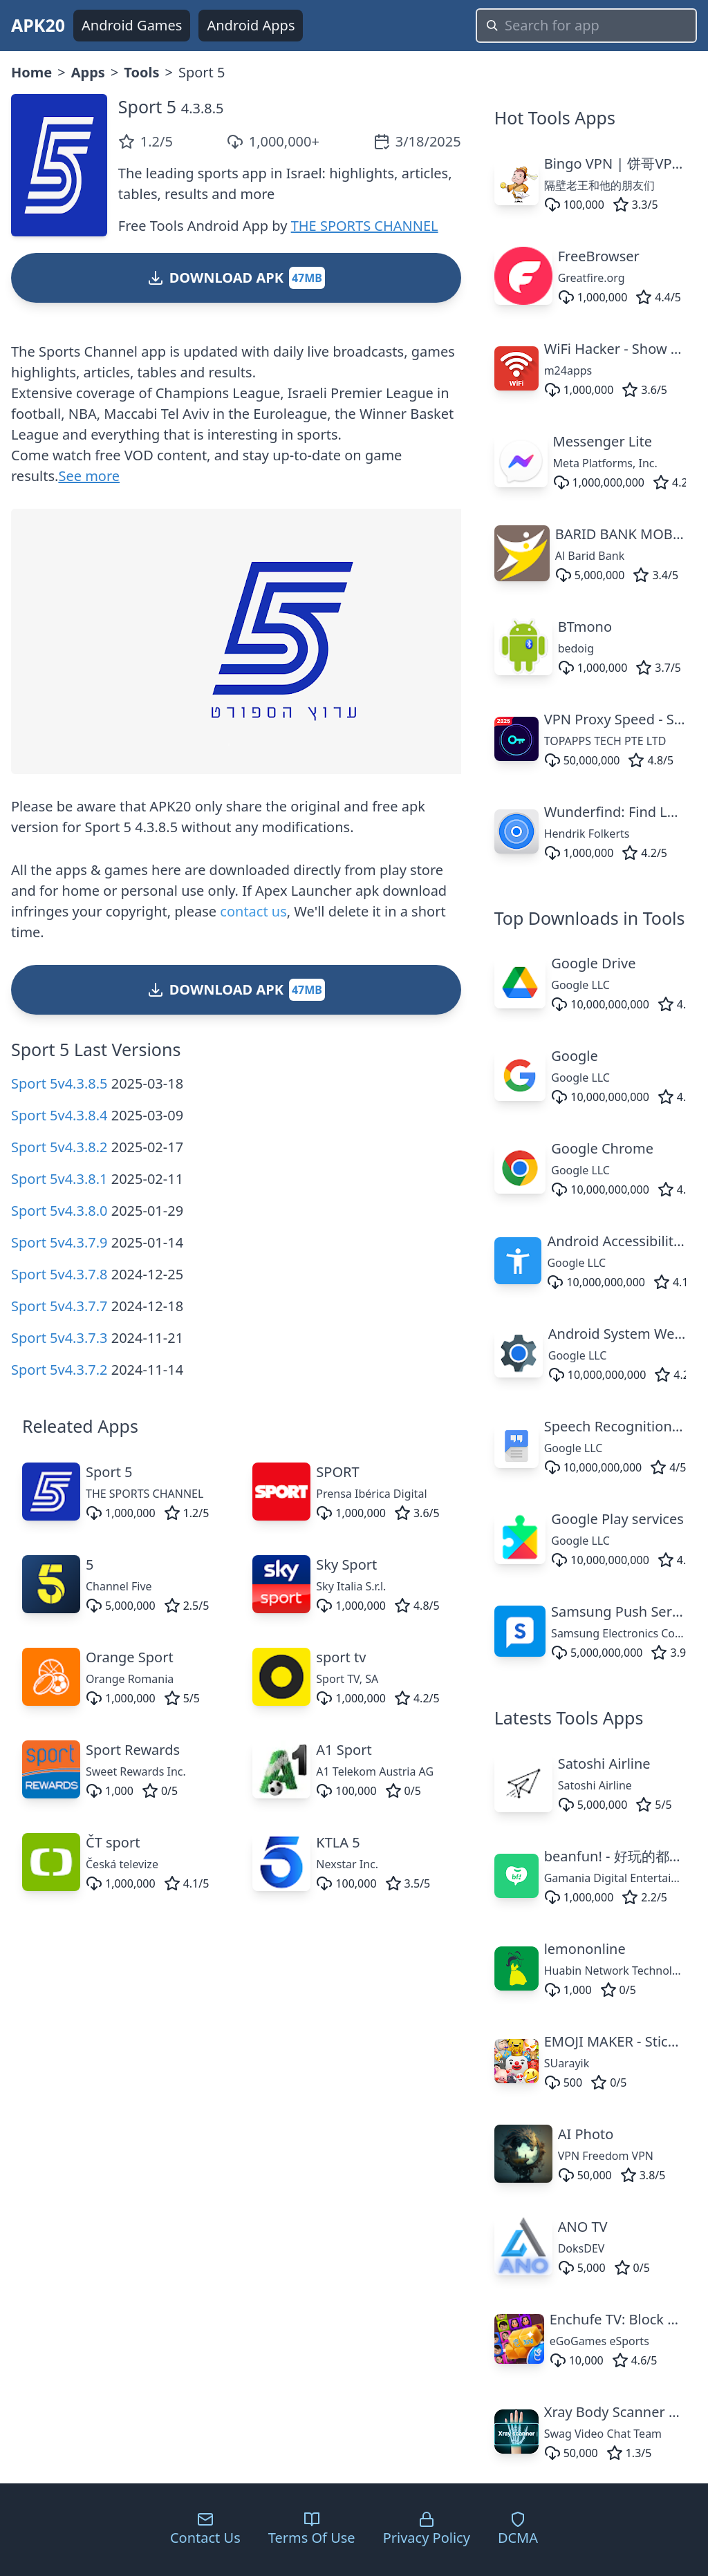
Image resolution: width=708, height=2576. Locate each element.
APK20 (38, 25)
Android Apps (251, 25)
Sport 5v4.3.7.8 (59, 1274)
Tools (141, 72)
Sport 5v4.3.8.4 (59, 1115)
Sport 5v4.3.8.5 (59, 1083)
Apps (88, 72)
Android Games (132, 25)
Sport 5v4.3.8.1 (59, 1178)
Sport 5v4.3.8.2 (59, 1147)
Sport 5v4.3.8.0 (59, 1210)
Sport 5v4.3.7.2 (59, 1369)
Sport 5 (147, 106)
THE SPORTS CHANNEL (364, 225)
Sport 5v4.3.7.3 (59, 1337)
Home (31, 72)
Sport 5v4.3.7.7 (59, 1306)
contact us (253, 911)
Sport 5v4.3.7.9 (59, 1242)
